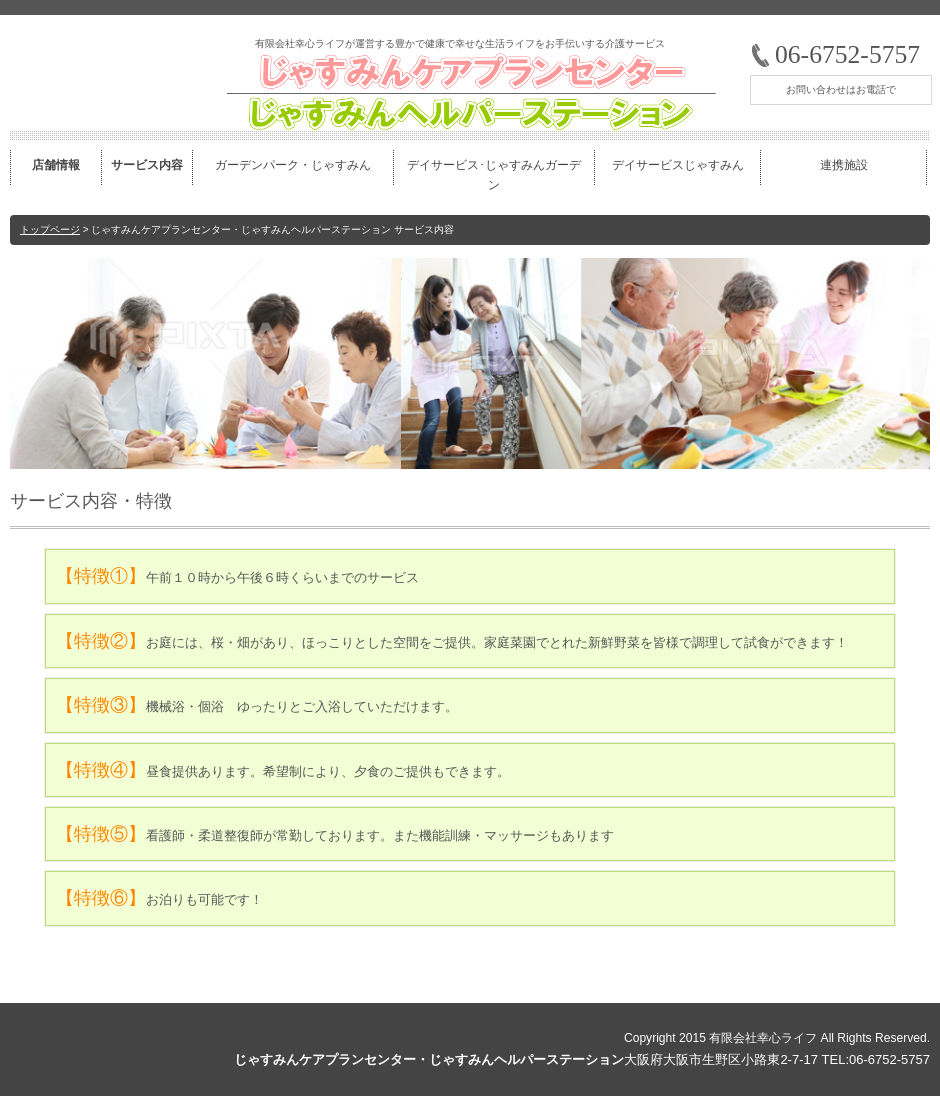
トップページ (50, 229)
